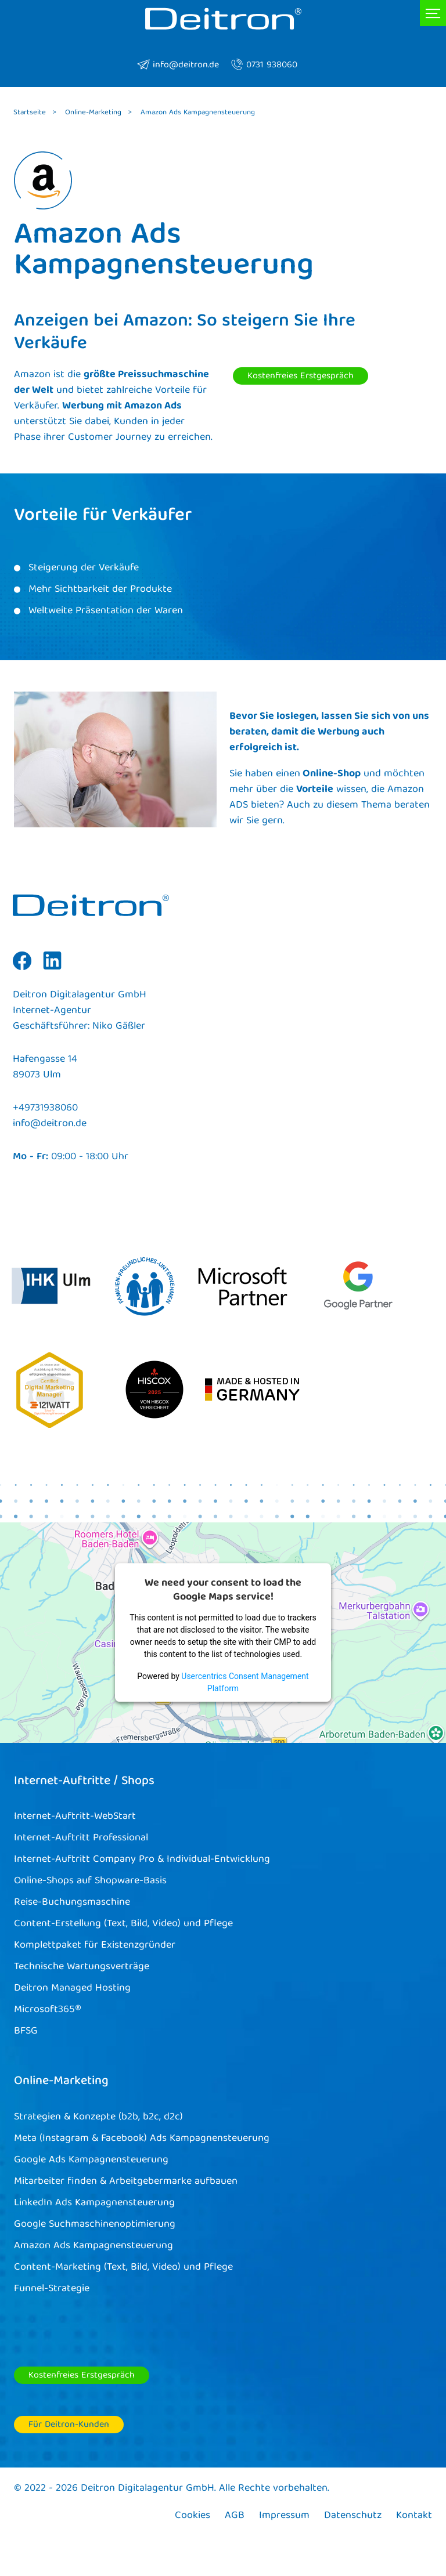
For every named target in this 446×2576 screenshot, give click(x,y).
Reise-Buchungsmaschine (72, 1903)
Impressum (284, 2516)
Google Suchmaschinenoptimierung (94, 2225)
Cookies (192, 2516)
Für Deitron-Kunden (68, 2425)
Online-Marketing (61, 2082)
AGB (234, 2516)
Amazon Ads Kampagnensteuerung (93, 2246)
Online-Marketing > (98, 113)
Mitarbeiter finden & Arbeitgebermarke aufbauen (126, 2182)
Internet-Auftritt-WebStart (75, 1817)
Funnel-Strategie (51, 2289)
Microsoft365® (47, 2010)
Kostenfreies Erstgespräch (300, 376)
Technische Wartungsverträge (81, 1967)
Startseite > (34, 113)
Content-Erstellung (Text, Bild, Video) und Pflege (123, 1924)
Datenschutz (353, 2516)
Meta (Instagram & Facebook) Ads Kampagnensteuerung (141, 2139)
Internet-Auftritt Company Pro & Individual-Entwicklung (142, 1860)
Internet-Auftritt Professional (81, 1838)
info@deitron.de (178, 66)
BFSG (26, 2031)
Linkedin (52, 969)
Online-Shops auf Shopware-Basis (90, 1881)
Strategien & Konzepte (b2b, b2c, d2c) (98, 2117)
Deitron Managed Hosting (72, 1988)
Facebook (22, 969)
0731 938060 (264, 66)
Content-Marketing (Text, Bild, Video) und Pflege (123, 2267)
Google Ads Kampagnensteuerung (91, 2160)
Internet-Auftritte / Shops (84, 1782)
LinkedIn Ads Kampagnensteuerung (94, 2203)
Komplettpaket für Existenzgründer (94, 1945)
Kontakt (414, 2516)
